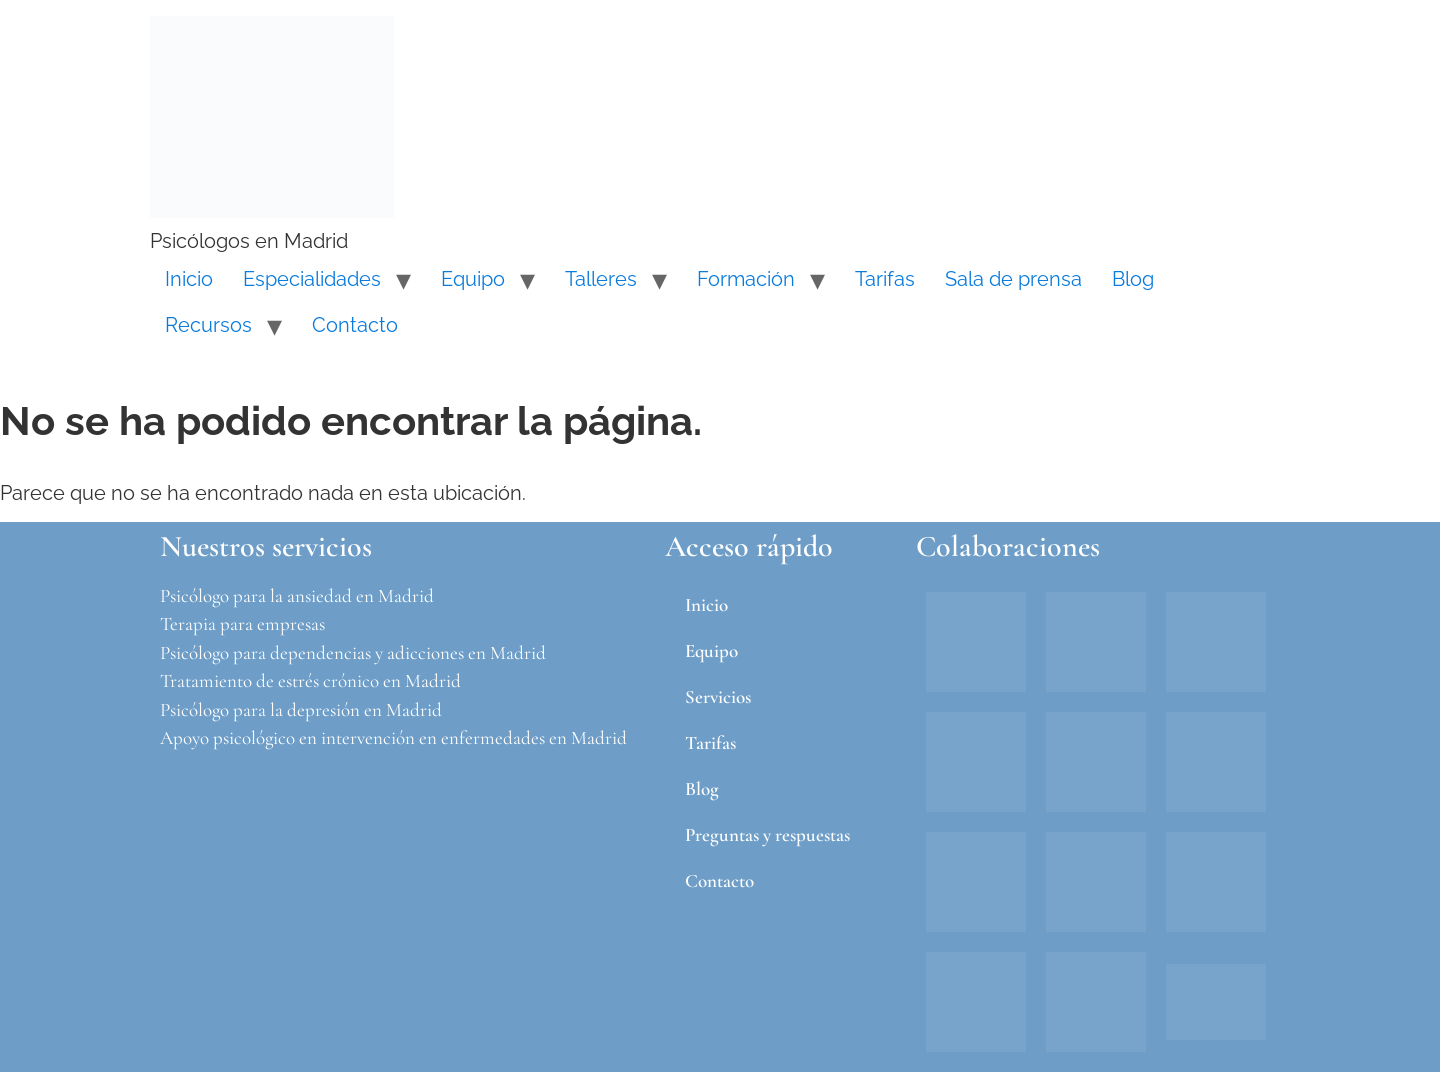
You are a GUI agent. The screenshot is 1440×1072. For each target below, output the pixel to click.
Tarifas (885, 279)
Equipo (473, 279)
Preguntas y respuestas (767, 834)
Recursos (208, 325)
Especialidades (312, 279)
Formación (746, 279)
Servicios (718, 696)
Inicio (189, 279)
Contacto (355, 325)
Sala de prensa (1013, 279)
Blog (1133, 279)
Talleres (601, 279)
